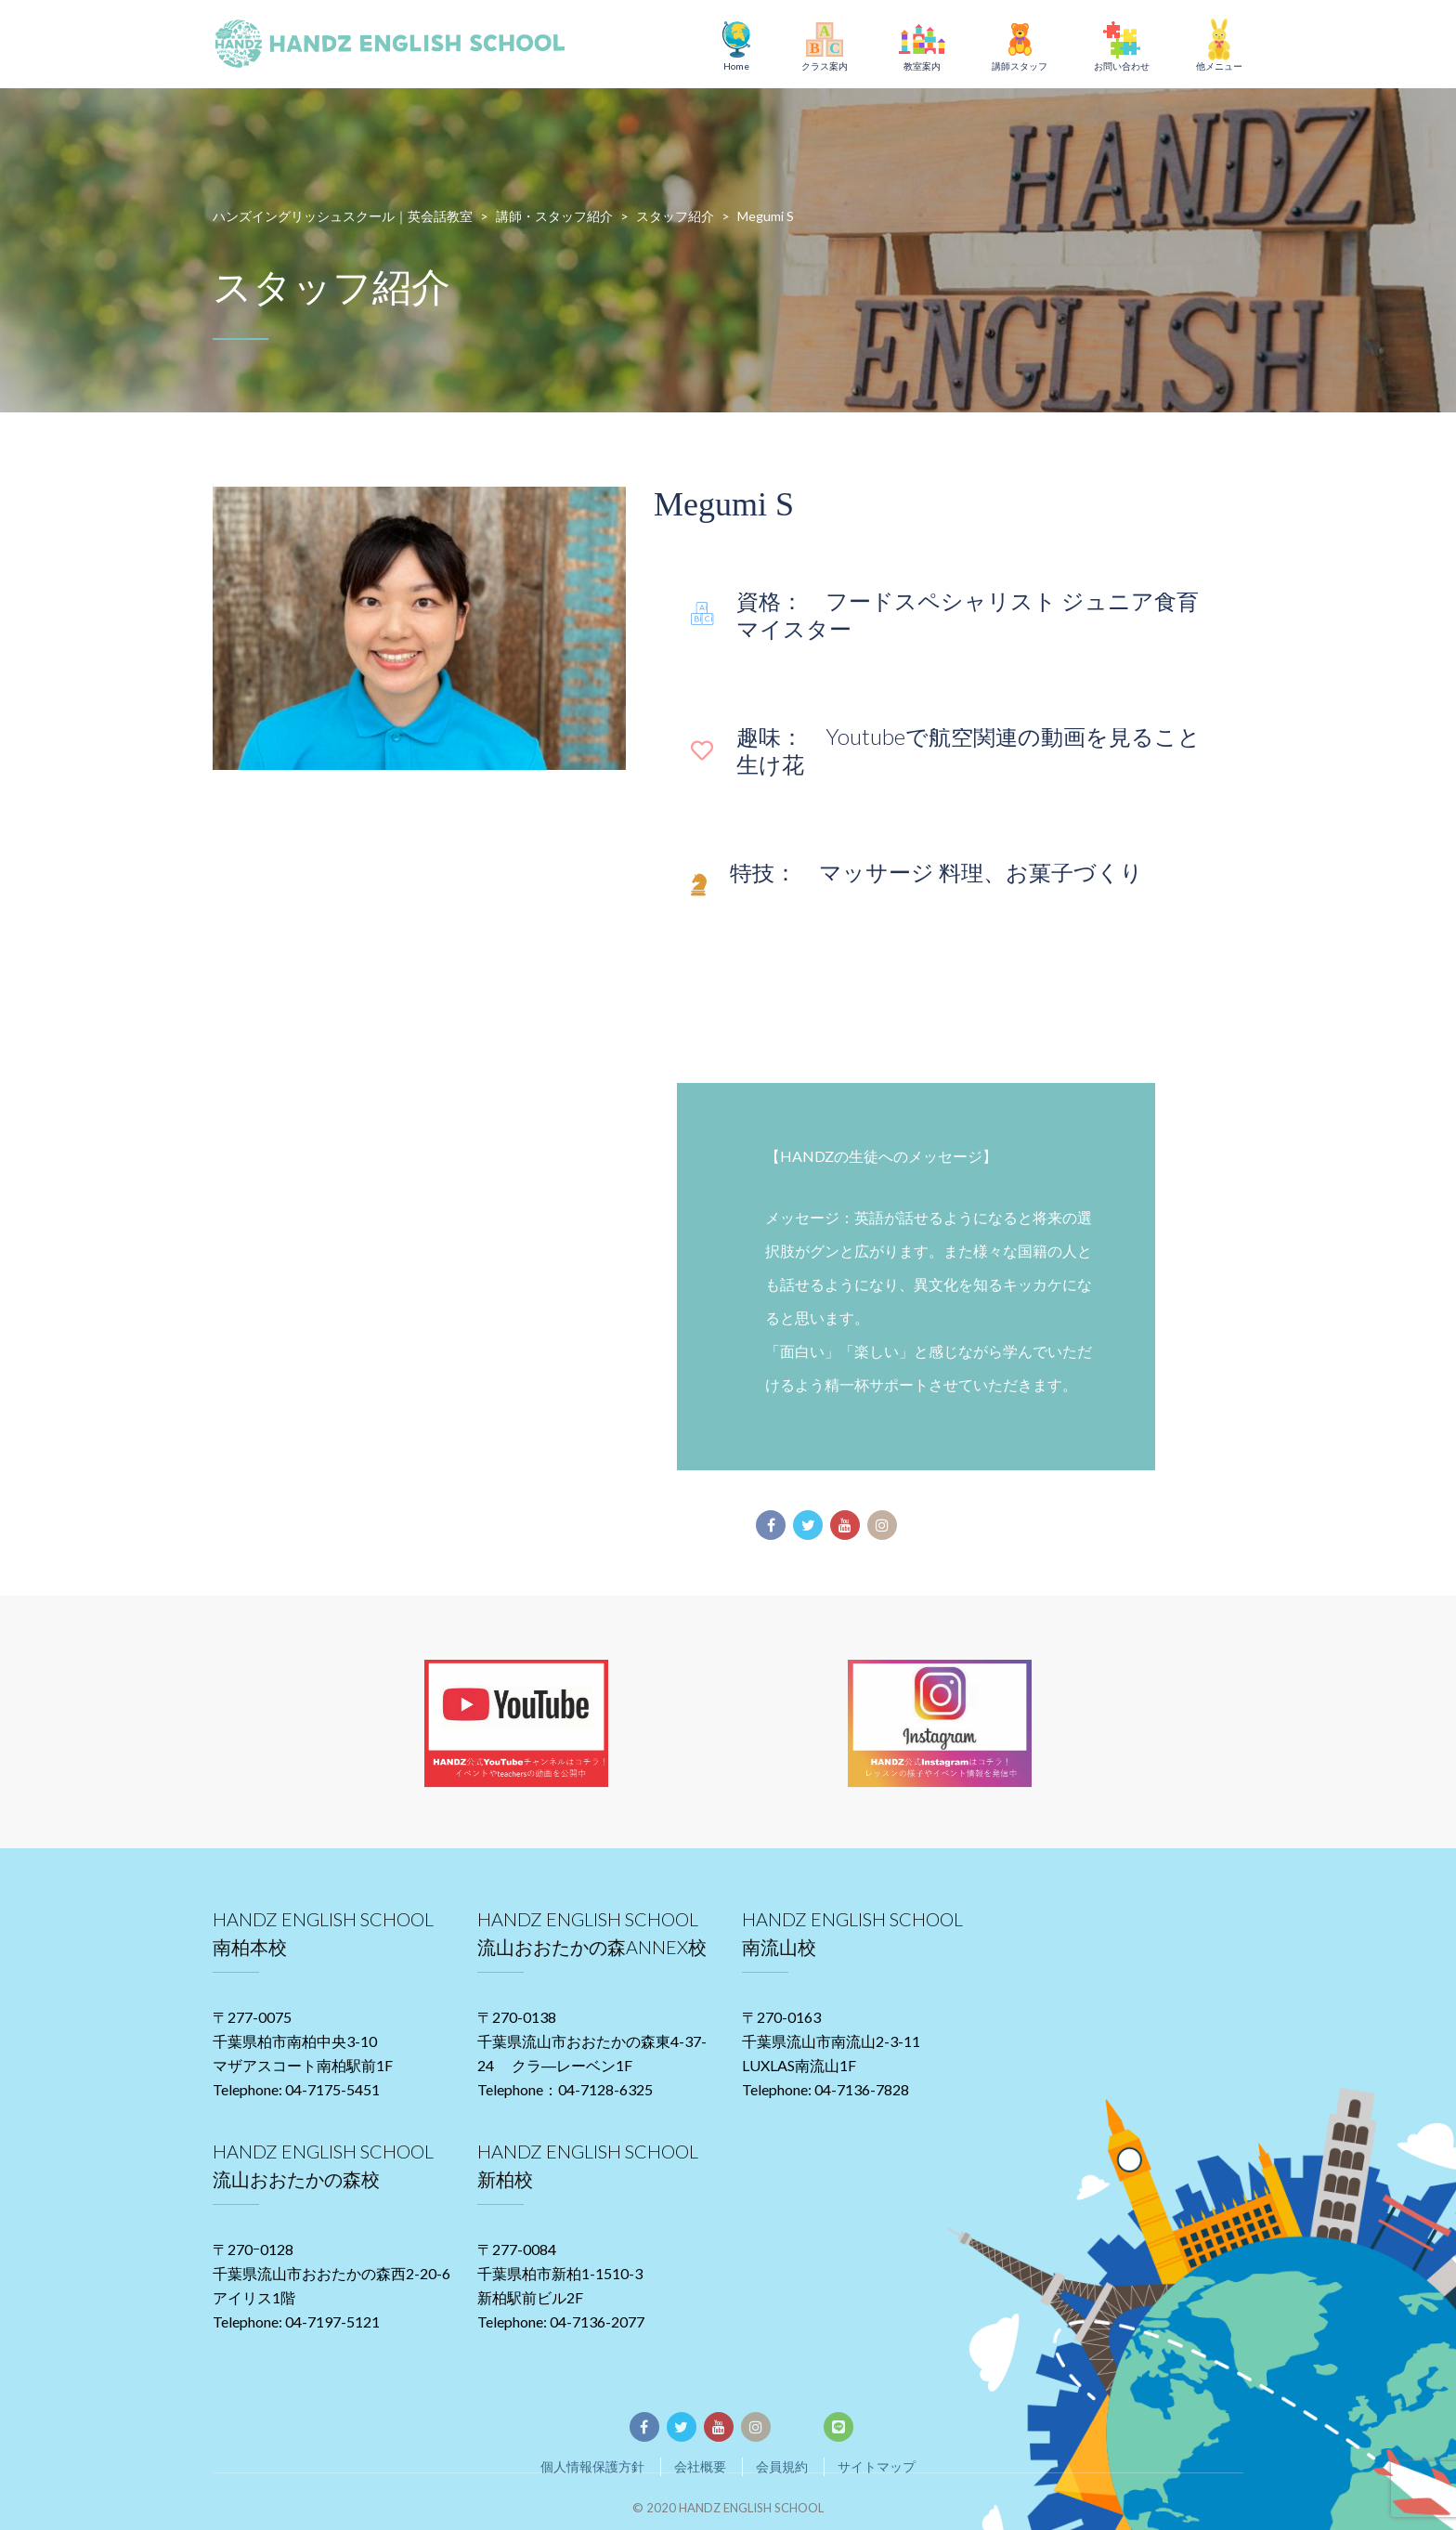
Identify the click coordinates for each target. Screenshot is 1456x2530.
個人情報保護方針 (592, 2466)
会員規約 (782, 2466)
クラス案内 (824, 66)
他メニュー (1219, 66)
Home (736, 66)
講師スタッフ (1019, 66)
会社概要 (700, 2466)
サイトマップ (877, 2466)
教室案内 (922, 66)
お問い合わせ (1122, 66)
